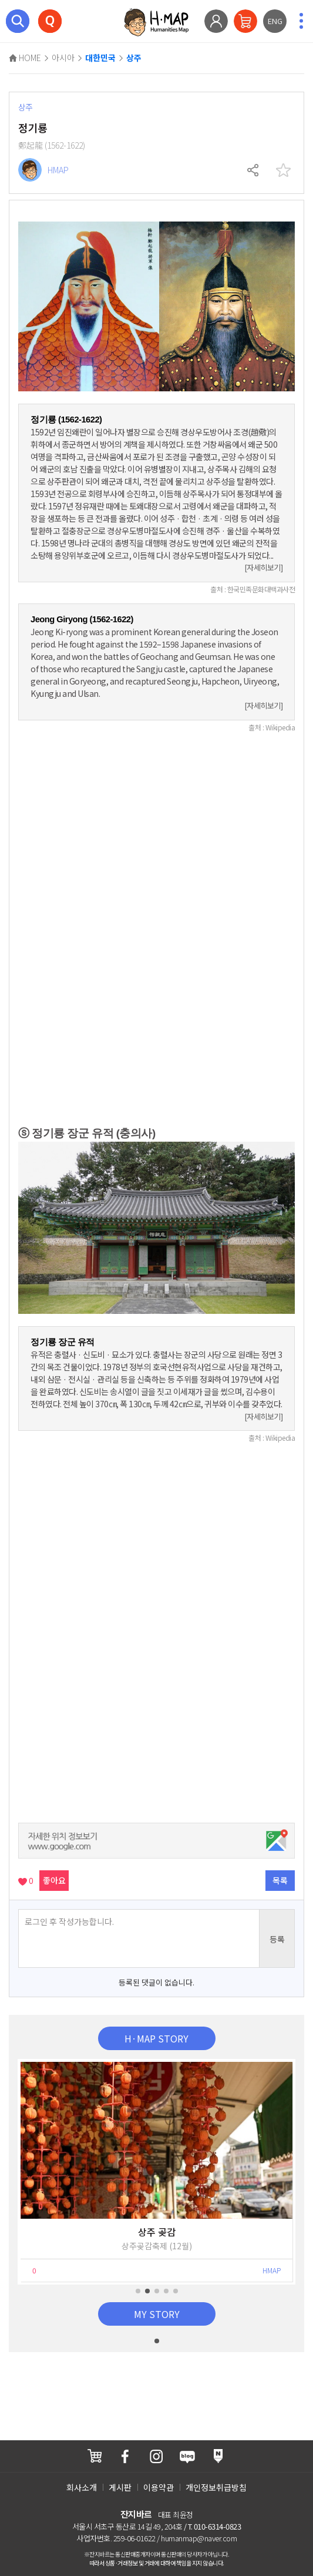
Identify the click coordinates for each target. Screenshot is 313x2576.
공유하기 (253, 170)
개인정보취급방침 (216, 2487)
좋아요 (54, 1880)
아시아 (63, 57)
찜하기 (283, 170)
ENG (275, 20)
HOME (25, 57)
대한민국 (100, 58)
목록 (280, 1880)
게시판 (120, 2487)
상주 (134, 58)
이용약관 (158, 2487)
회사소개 (81, 2487)
